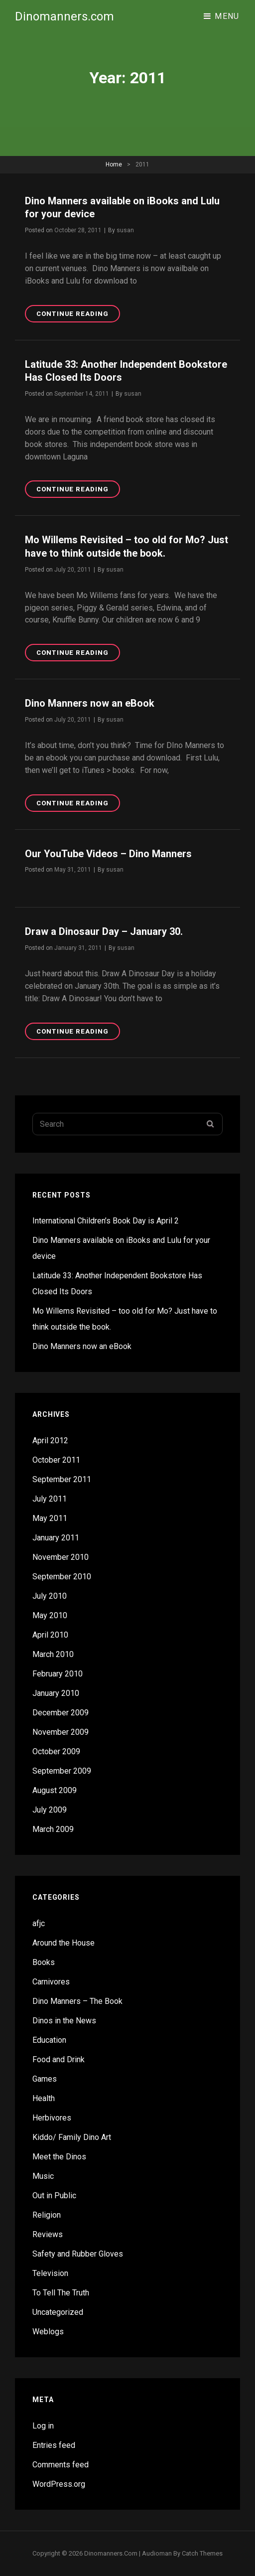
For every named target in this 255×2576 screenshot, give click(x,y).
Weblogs (48, 2331)
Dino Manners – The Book (77, 2001)
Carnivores (51, 1981)
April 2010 (50, 1635)
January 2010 (55, 1693)
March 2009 (53, 1829)
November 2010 (60, 1557)
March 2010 (53, 1654)
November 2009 (60, 1732)
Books (43, 1962)
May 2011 (49, 1518)
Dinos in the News (64, 2020)
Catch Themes (202, 2553)
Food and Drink (58, 2059)
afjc (38, 1923)
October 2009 (56, 1751)
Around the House (63, 1943)
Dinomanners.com (64, 16)
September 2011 (61, 1479)
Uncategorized (57, 2312)
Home (114, 164)
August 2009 (54, 1790)
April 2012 (50, 1440)
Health (43, 2098)
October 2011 (56, 1460)
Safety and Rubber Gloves (77, 2254)
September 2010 (61, 1576)
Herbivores (51, 2117)
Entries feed (53, 2445)
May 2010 (49, 1615)
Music (43, 2176)
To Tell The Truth (60, 2292)
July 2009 (49, 1810)
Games (44, 2079)
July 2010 (49, 1596)
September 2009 (61, 1771)
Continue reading (78, 315)
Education (49, 2040)
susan (125, 230)
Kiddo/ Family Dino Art (71, 2137)
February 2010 (57, 1673)
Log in (43, 2425)
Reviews (47, 2234)
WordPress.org (58, 2484)
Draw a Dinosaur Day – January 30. (104, 931)
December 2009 (60, 1712)
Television (50, 2273)
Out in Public (54, 2195)
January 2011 (55, 1537)
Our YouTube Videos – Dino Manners (108, 854)
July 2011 (49, 1499)
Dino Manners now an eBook (89, 703)
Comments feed (60, 2464)
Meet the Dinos (59, 2156)
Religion (46, 2215)
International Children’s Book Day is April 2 (105, 1220)
